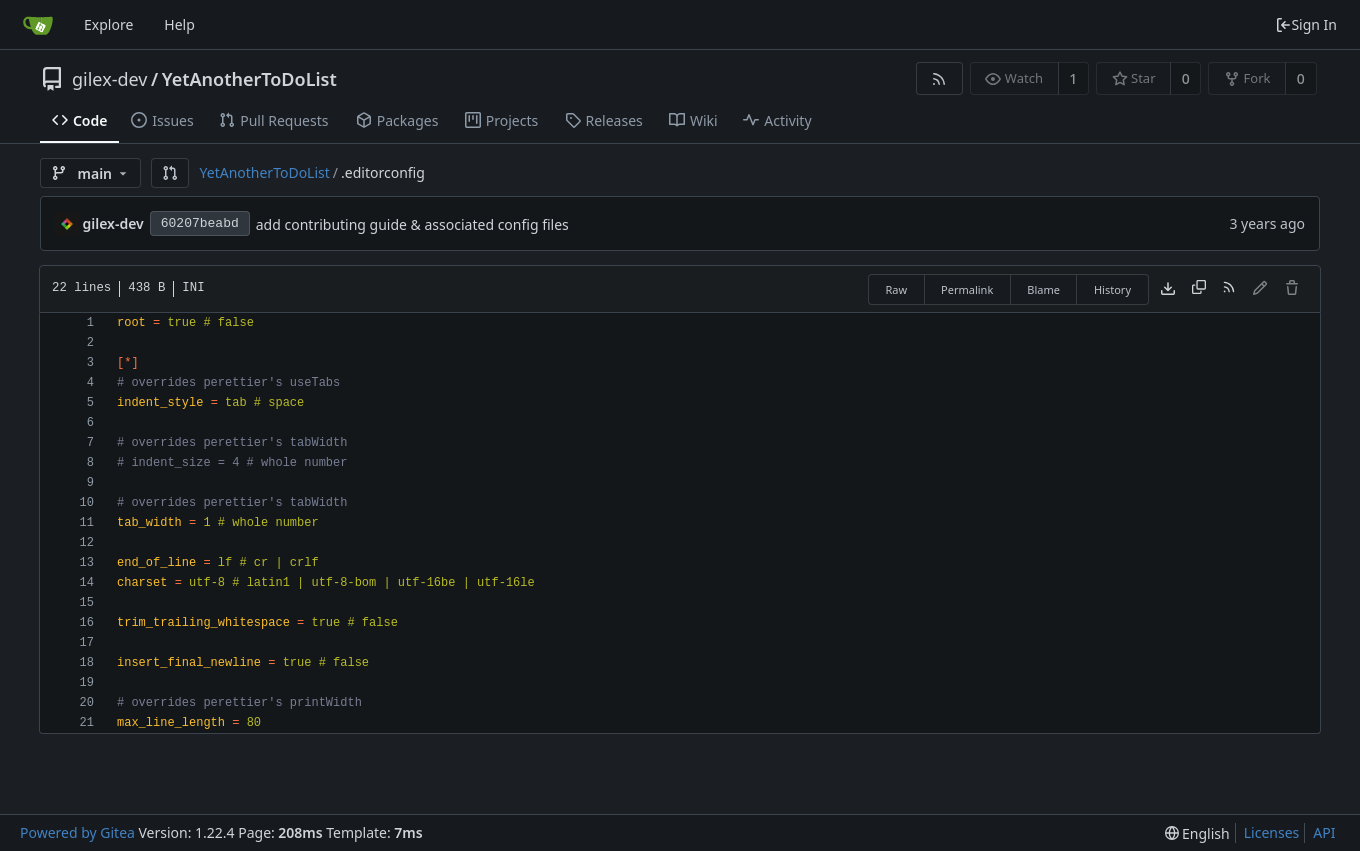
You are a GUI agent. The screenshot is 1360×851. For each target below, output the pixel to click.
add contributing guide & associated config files (412, 224)
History (1112, 289)
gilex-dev (109, 79)
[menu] (1197, 833)
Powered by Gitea (77, 832)
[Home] (38, 25)
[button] (170, 173)
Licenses (1272, 832)
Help (179, 24)
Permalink (967, 289)
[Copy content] (1199, 289)
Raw (896, 289)
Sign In (1306, 24)
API (1324, 832)
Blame (1043, 289)
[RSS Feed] (939, 78)
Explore (108, 24)
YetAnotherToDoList (249, 79)
